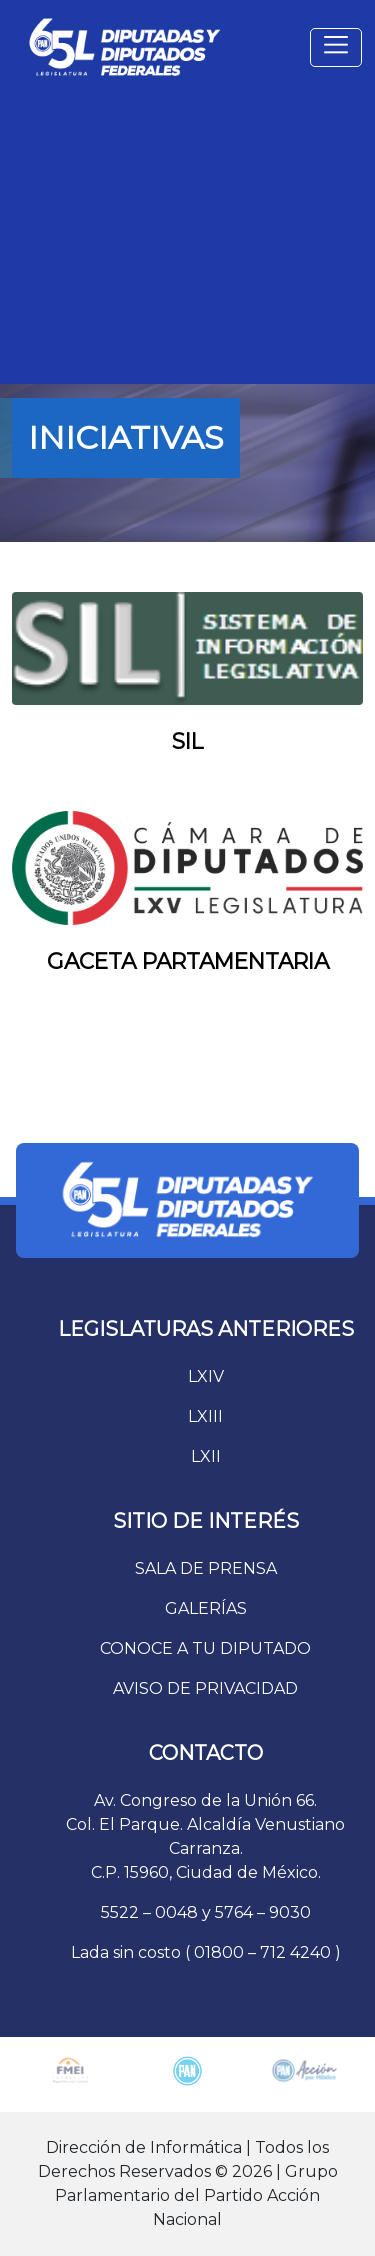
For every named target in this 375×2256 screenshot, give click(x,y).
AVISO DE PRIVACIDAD (205, 1688)
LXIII (205, 1416)
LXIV (206, 1376)
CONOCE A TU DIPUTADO (205, 1648)
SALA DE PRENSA (206, 1568)
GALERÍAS (206, 1608)
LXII (206, 1456)
